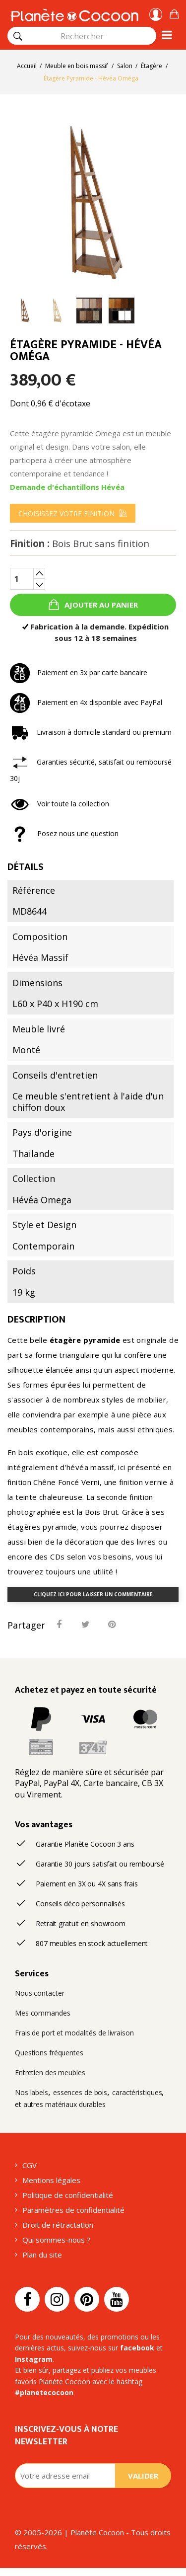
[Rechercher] (18, 36)
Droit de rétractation (57, 2225)
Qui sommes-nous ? (56, 2240)
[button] (174, 12)
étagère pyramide (85, 1340)
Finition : (79, 543)
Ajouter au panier (100, 605)
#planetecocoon (44, 2392)
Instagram (34, 2359)
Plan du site (42, 2255)
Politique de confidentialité (67, 2195)
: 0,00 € (174, 12)
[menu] (72, 513)
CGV (29, 2165)
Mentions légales (51, 2180)
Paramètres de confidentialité (73, 2210)
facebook (137, 2347)
